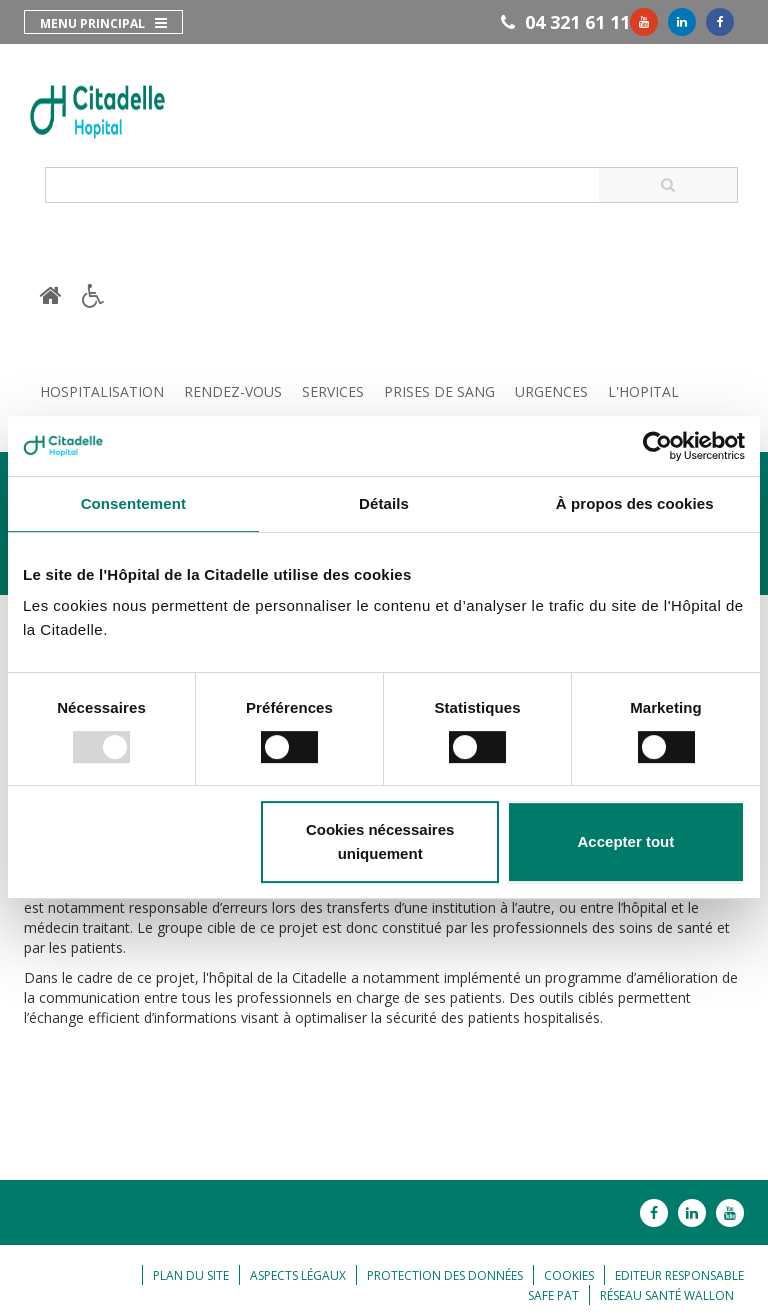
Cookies (569, 1275)
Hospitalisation (102, 391)
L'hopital (643, 391)
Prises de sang (439, 391)
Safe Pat (553, 1295)
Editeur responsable (679, 1275)
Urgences (551, 391)
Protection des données (445, 1275)
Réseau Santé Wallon (667, 1295)
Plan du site (191, 1275)
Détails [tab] (384, 503)
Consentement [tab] (133, 503)
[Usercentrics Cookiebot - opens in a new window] (657, 446)
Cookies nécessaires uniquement (380, 841)
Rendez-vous (233, 391)
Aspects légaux (298, 1275)
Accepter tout (626, 841)
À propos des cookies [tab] (635, 503)
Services (333, 391)
